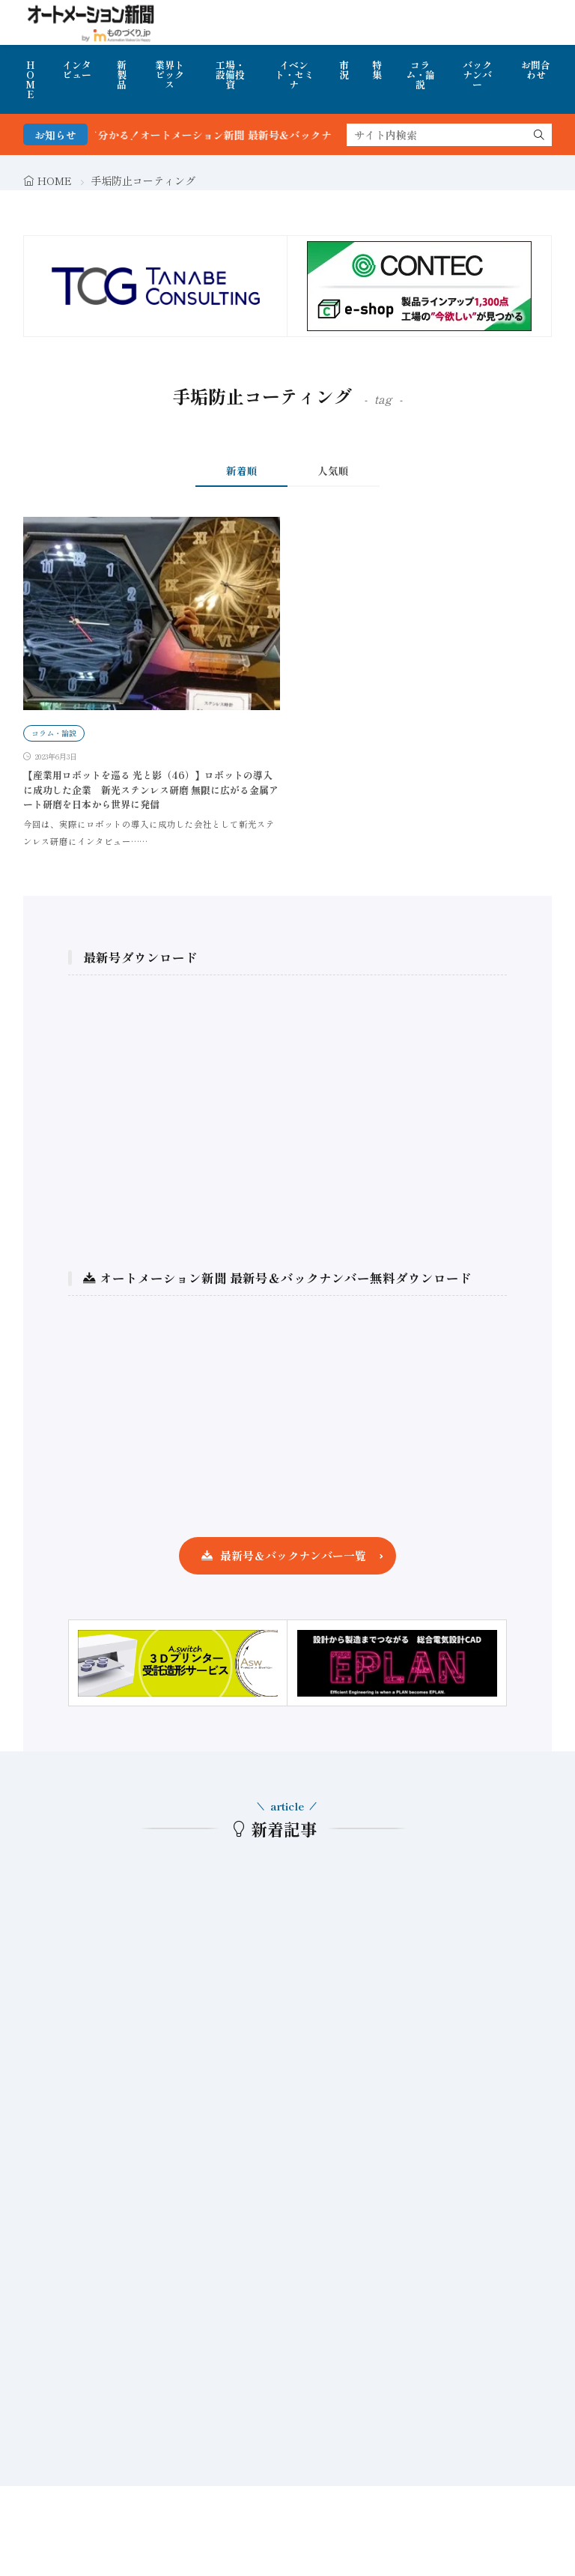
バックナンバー (477, 74)
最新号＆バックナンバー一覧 (293, 1555)
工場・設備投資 (230, 74)
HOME (30, 79)
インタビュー (76, 70)
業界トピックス (169, 74)
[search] (539, 134)
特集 (377, 70)
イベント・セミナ (294, 74)
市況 (344, 70)
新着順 (242, 470)
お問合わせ (535, 70)
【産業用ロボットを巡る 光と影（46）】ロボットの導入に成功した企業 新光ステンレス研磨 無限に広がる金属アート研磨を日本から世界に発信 (151, 789)
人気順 (333, 470)
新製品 (122, 74)
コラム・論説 (420, 74)
